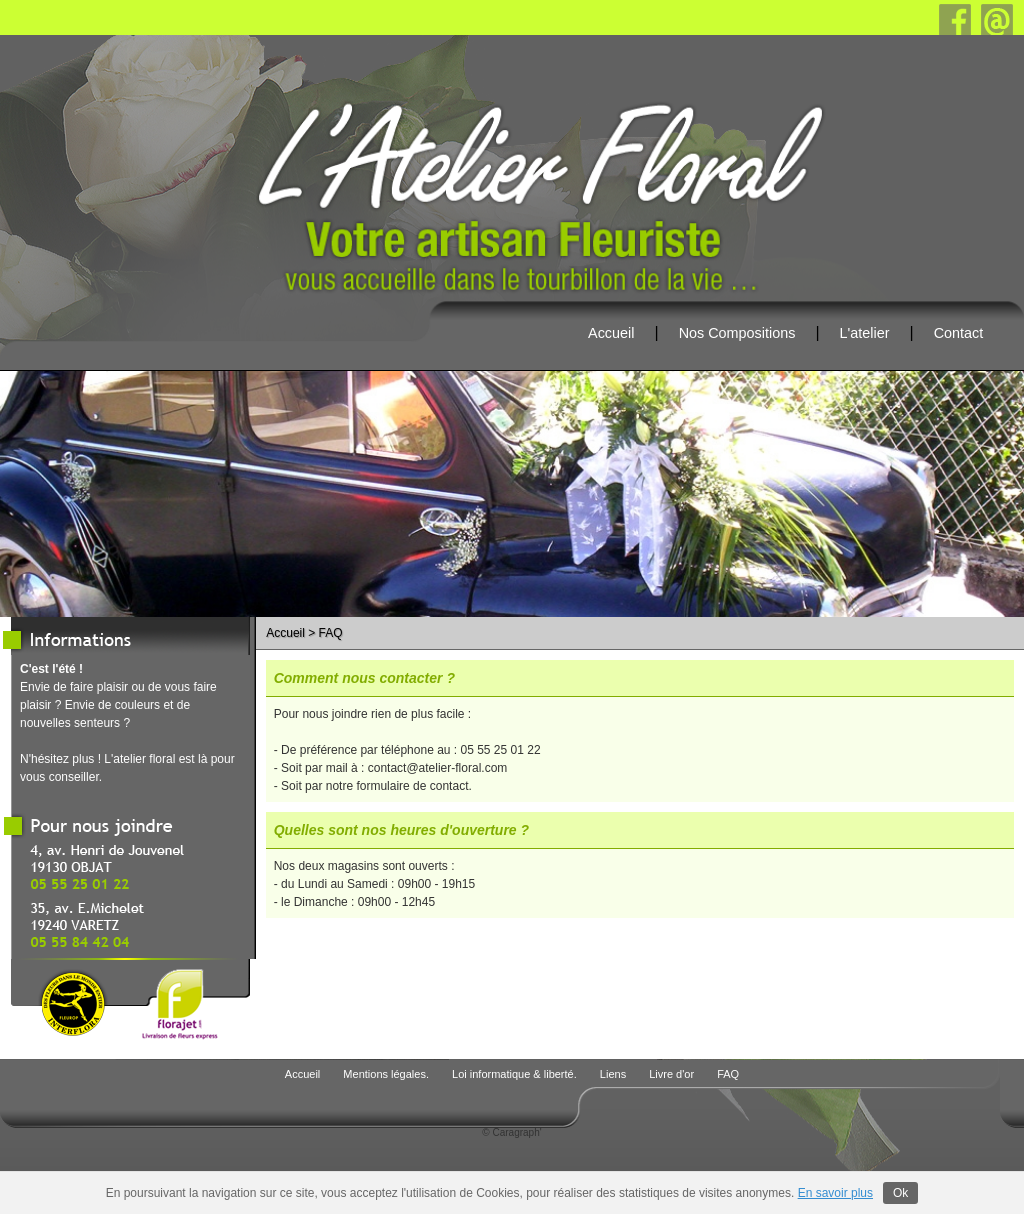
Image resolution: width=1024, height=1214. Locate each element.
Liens (614, 1074)
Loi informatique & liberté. (516, 1074)
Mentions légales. (387, 1074)
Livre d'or (673, 1074)
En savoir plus (835, 1193)
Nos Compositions (737, 333)
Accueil (611, 333)
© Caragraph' (511, 1132)
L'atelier (865, 333)
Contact (959, 333)
